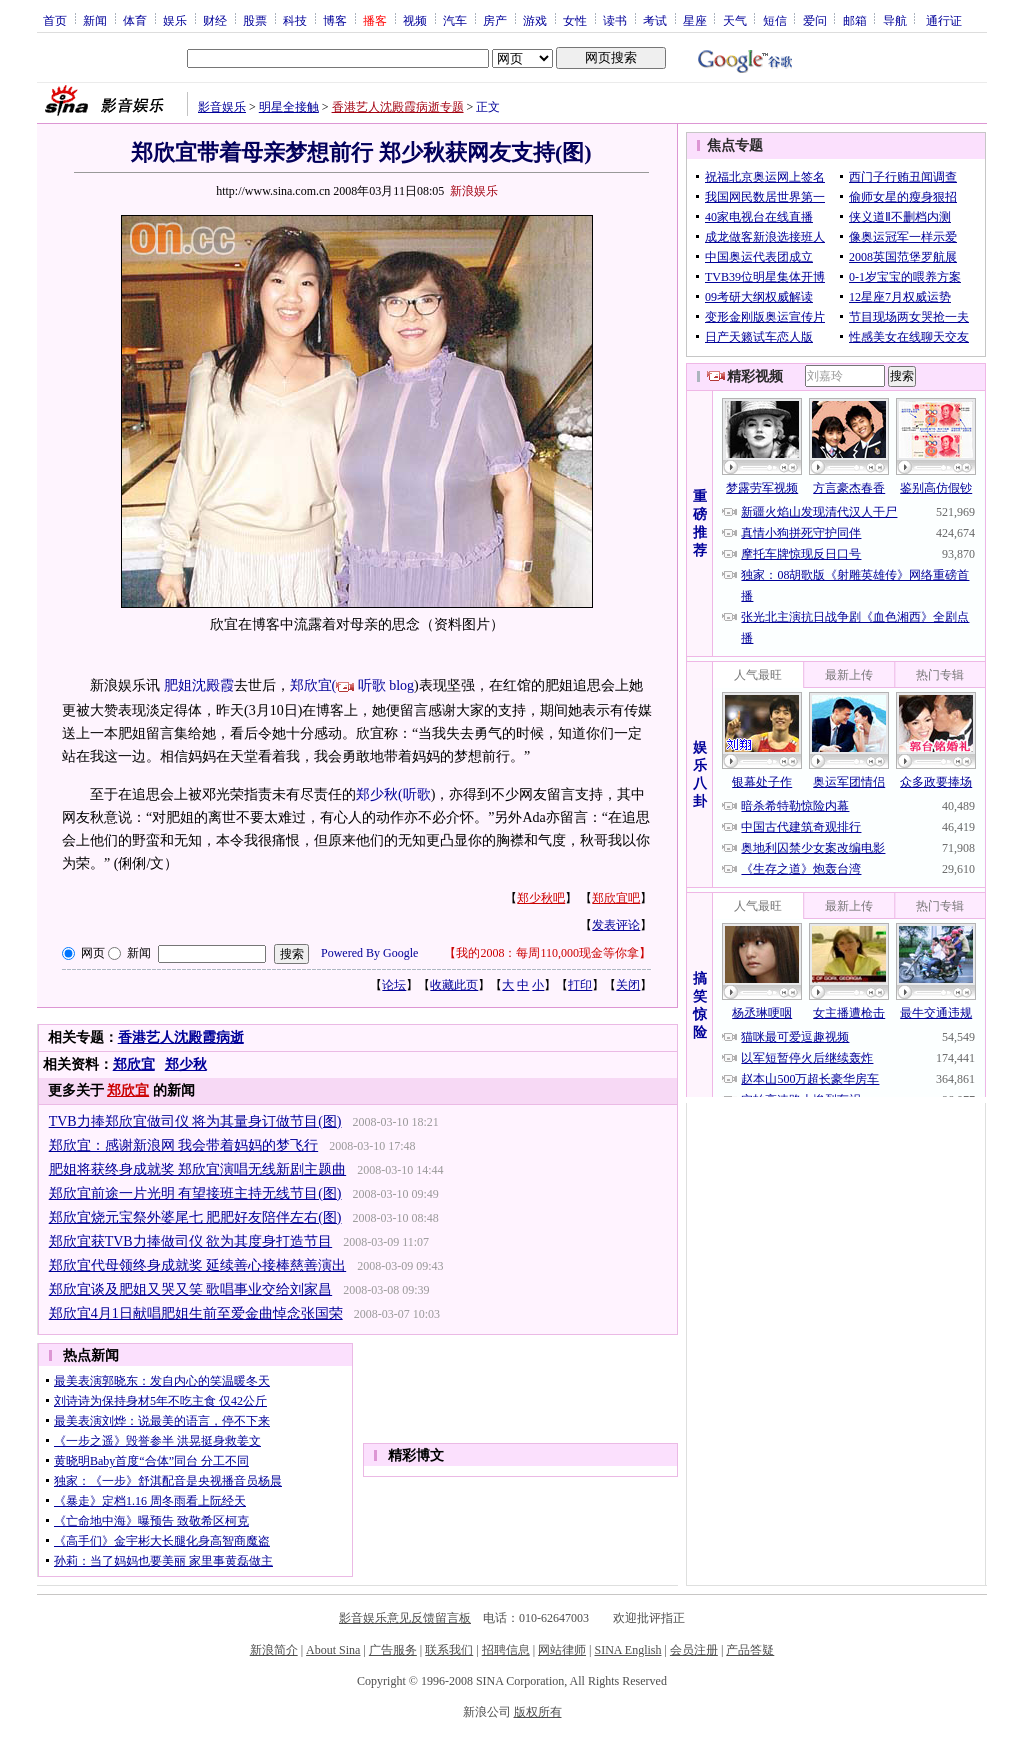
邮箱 (855, 20)
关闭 (628, 985)
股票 (255, 20)
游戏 (535, 20)
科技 (295, 20)
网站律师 (562, 1650)
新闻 (95, 20)
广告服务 (393, 1650)
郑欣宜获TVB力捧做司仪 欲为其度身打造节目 (191, 1241)
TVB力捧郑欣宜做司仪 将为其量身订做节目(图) (195, 1121)
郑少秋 (186, 1064)
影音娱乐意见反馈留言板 (405, 1618)
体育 (135, 20)
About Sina (333, 1650)
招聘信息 (506, 1650)
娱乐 (175, 20)
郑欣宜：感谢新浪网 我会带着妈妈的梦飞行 (184, 1145)
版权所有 (538, 1712)
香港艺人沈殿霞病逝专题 (398, 107)
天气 (735, 20)
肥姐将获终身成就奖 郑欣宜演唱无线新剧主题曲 (198, 1169)
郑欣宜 (134, 1064)
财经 (215, 20)
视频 (415, 20)
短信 (775, 20)
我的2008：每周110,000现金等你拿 (547, 953)
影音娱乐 (222, 107)
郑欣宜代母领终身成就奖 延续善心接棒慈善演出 (198, 1265)
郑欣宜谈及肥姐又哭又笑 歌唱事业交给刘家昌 (191, 1289)
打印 (580, 985)
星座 (695, 20)
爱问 (815, 20)
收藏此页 (454, 985)
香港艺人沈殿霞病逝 (181, 1037)
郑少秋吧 (541, 898)
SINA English (627, 1650)
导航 (895, 20)
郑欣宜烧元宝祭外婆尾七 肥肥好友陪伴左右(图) (195, 1217)
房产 (495, 20)
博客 (335, 20)
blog (401, 685)
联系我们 (449, 1650)
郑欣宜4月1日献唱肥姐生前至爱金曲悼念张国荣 (196, 1313)
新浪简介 (274, 1650)
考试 (655, 20)
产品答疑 (750, 1650)
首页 (55, 20)
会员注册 (694, 1650)
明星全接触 (289, 107)
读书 (615, 20)
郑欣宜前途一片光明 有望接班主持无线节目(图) (195, 1193)
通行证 (944, 20)
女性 (575, 20)
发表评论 (616, 925)
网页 (93, 953)
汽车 (455, 20)
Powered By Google (369, 953)
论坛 (394, 985)
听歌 (372, 685)
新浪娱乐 (474, 191)
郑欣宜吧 (616, 898)
